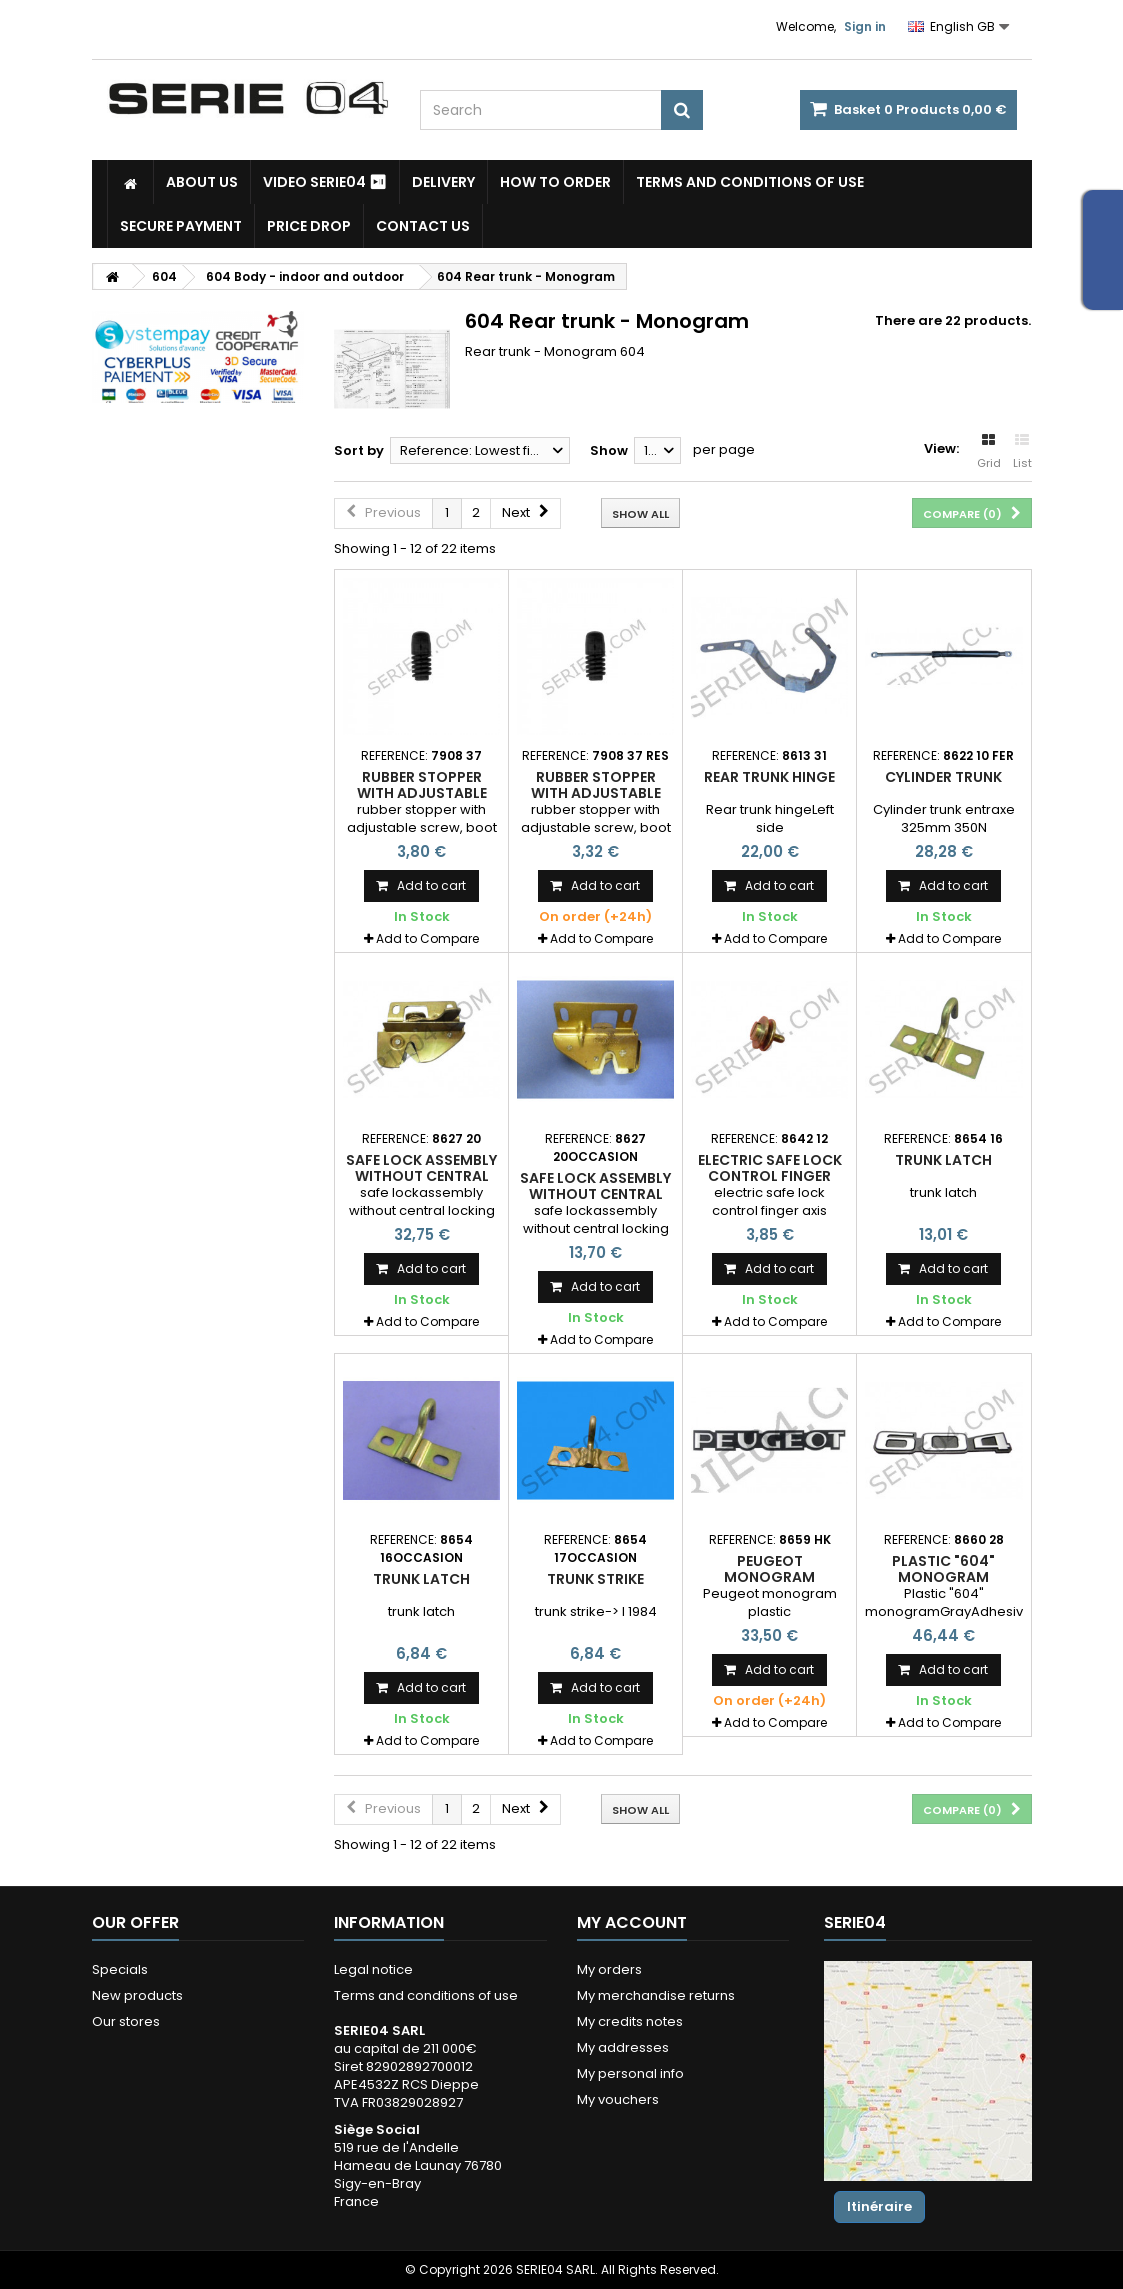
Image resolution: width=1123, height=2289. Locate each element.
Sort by (359, 450)
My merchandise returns (656, 1995)
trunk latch (943, 1160)
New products (137, 1995)
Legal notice (373, 1969)
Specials (120, 1969)
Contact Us (423, 226)
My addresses (623, 2047)
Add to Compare (427, 938)
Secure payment (181, 226)
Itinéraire (879, 2206)
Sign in (865, 26)
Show (609, 450)
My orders (609, 1969)
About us (202, 182)
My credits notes (630, 2021)
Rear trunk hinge (769, 777)
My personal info (630, 2073)
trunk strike (595, 1579)
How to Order (555, 182)
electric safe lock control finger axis (770, 1176)
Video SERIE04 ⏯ (325, 182)
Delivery (443, 182)
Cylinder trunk (943, 777)
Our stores (126, 2021)
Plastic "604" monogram (943, 1569)
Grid (989, 452)
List (1022, 452)
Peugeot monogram (769, 1569)
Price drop (309, 226)
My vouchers (618, 2099)
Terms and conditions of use (750, 182)
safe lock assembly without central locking (421, 1176)
